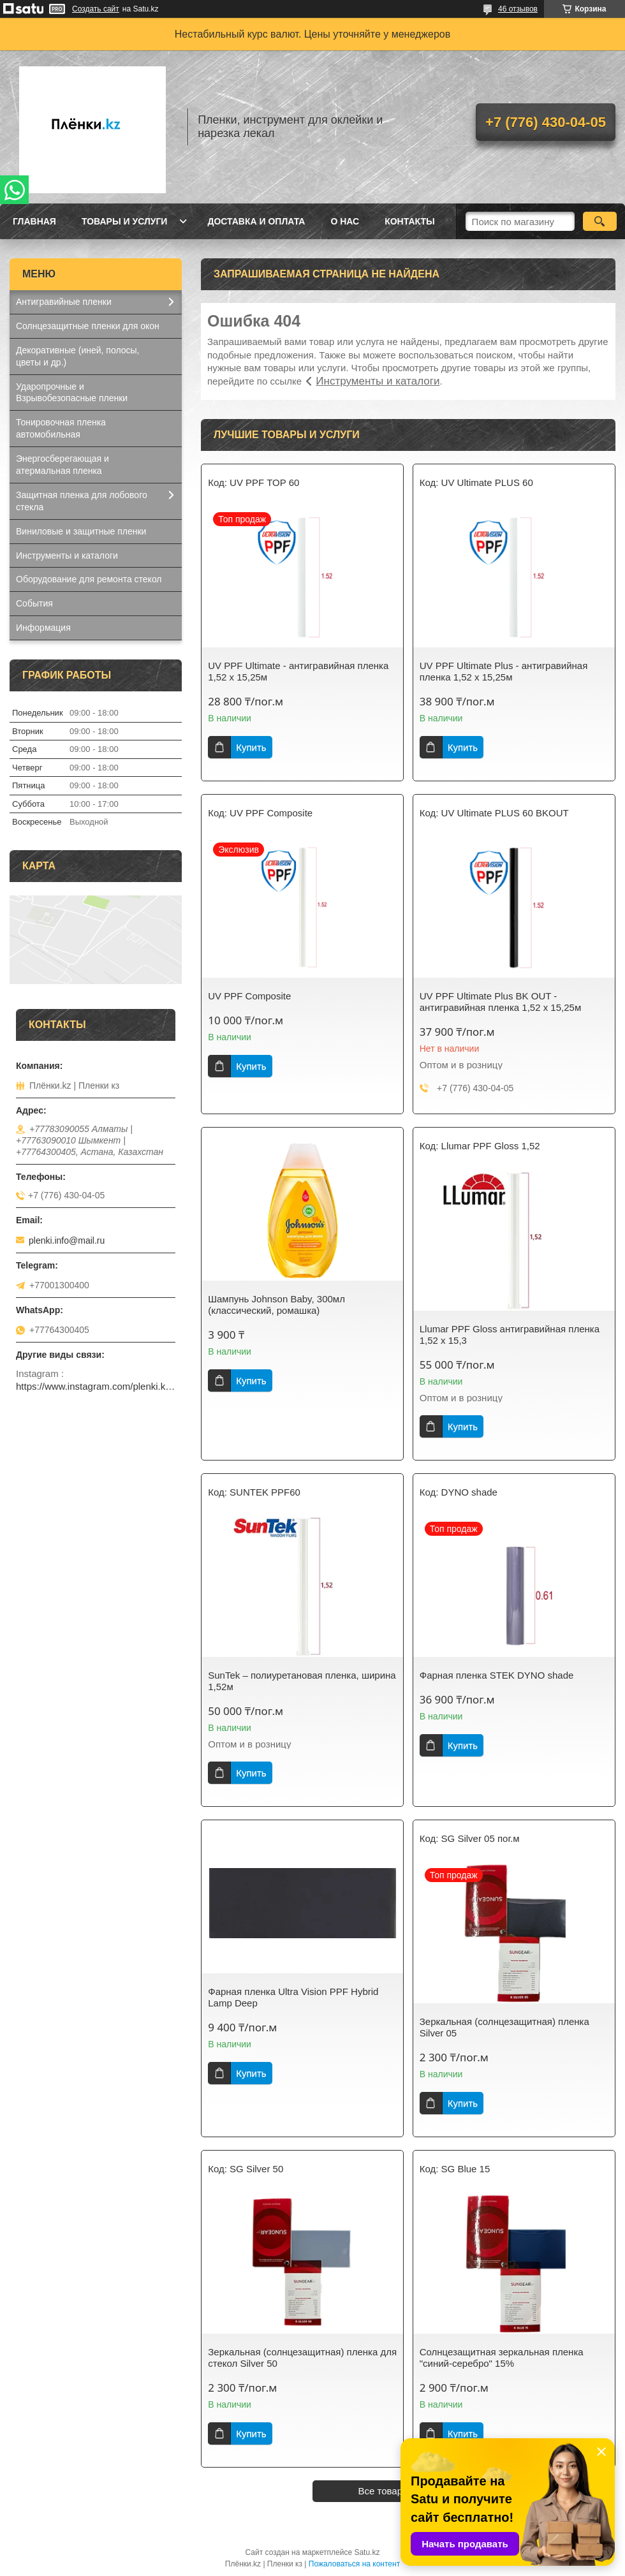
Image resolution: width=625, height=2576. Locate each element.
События (34, 603)
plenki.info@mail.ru (67, 1240)
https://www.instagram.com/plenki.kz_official (95, 1386)
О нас (344, 221)
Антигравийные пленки (64, 302)
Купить (251, 747)
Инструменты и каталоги (377, 381)
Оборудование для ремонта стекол (89, 579)
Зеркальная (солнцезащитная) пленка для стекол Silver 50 (302, 2357)
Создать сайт (95, 8)
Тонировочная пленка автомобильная (61, 428)
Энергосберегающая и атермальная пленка (62, 464)
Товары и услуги (125, 221)
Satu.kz (366, 2552)
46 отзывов (518, 8)
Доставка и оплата (256, 221)
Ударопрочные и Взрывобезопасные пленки (72, 392)
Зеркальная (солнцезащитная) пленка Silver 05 (504, 2027)
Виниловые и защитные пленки (81, 531)
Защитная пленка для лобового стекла (81, 501)
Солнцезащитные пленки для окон (87, 326)
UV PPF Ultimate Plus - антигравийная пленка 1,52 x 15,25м (504, 671)
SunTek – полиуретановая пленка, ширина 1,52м (301, 1681)
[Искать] (600, 221)
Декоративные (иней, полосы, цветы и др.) (77, 356)
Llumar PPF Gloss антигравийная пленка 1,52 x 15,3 (509, 1334)
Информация (43, 627)
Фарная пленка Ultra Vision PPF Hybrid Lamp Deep (293, 1997)
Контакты (409, 221)
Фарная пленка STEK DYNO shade (497, 1675)
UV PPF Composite (249, 995)
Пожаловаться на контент (354, 2563)
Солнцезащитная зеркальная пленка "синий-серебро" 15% (502, 2357)
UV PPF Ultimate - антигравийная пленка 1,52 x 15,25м (298, 671)
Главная (34, 221)
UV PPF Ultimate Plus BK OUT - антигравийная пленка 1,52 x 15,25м (500, 1001)
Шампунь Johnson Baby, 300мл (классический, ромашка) (276, 1304)
